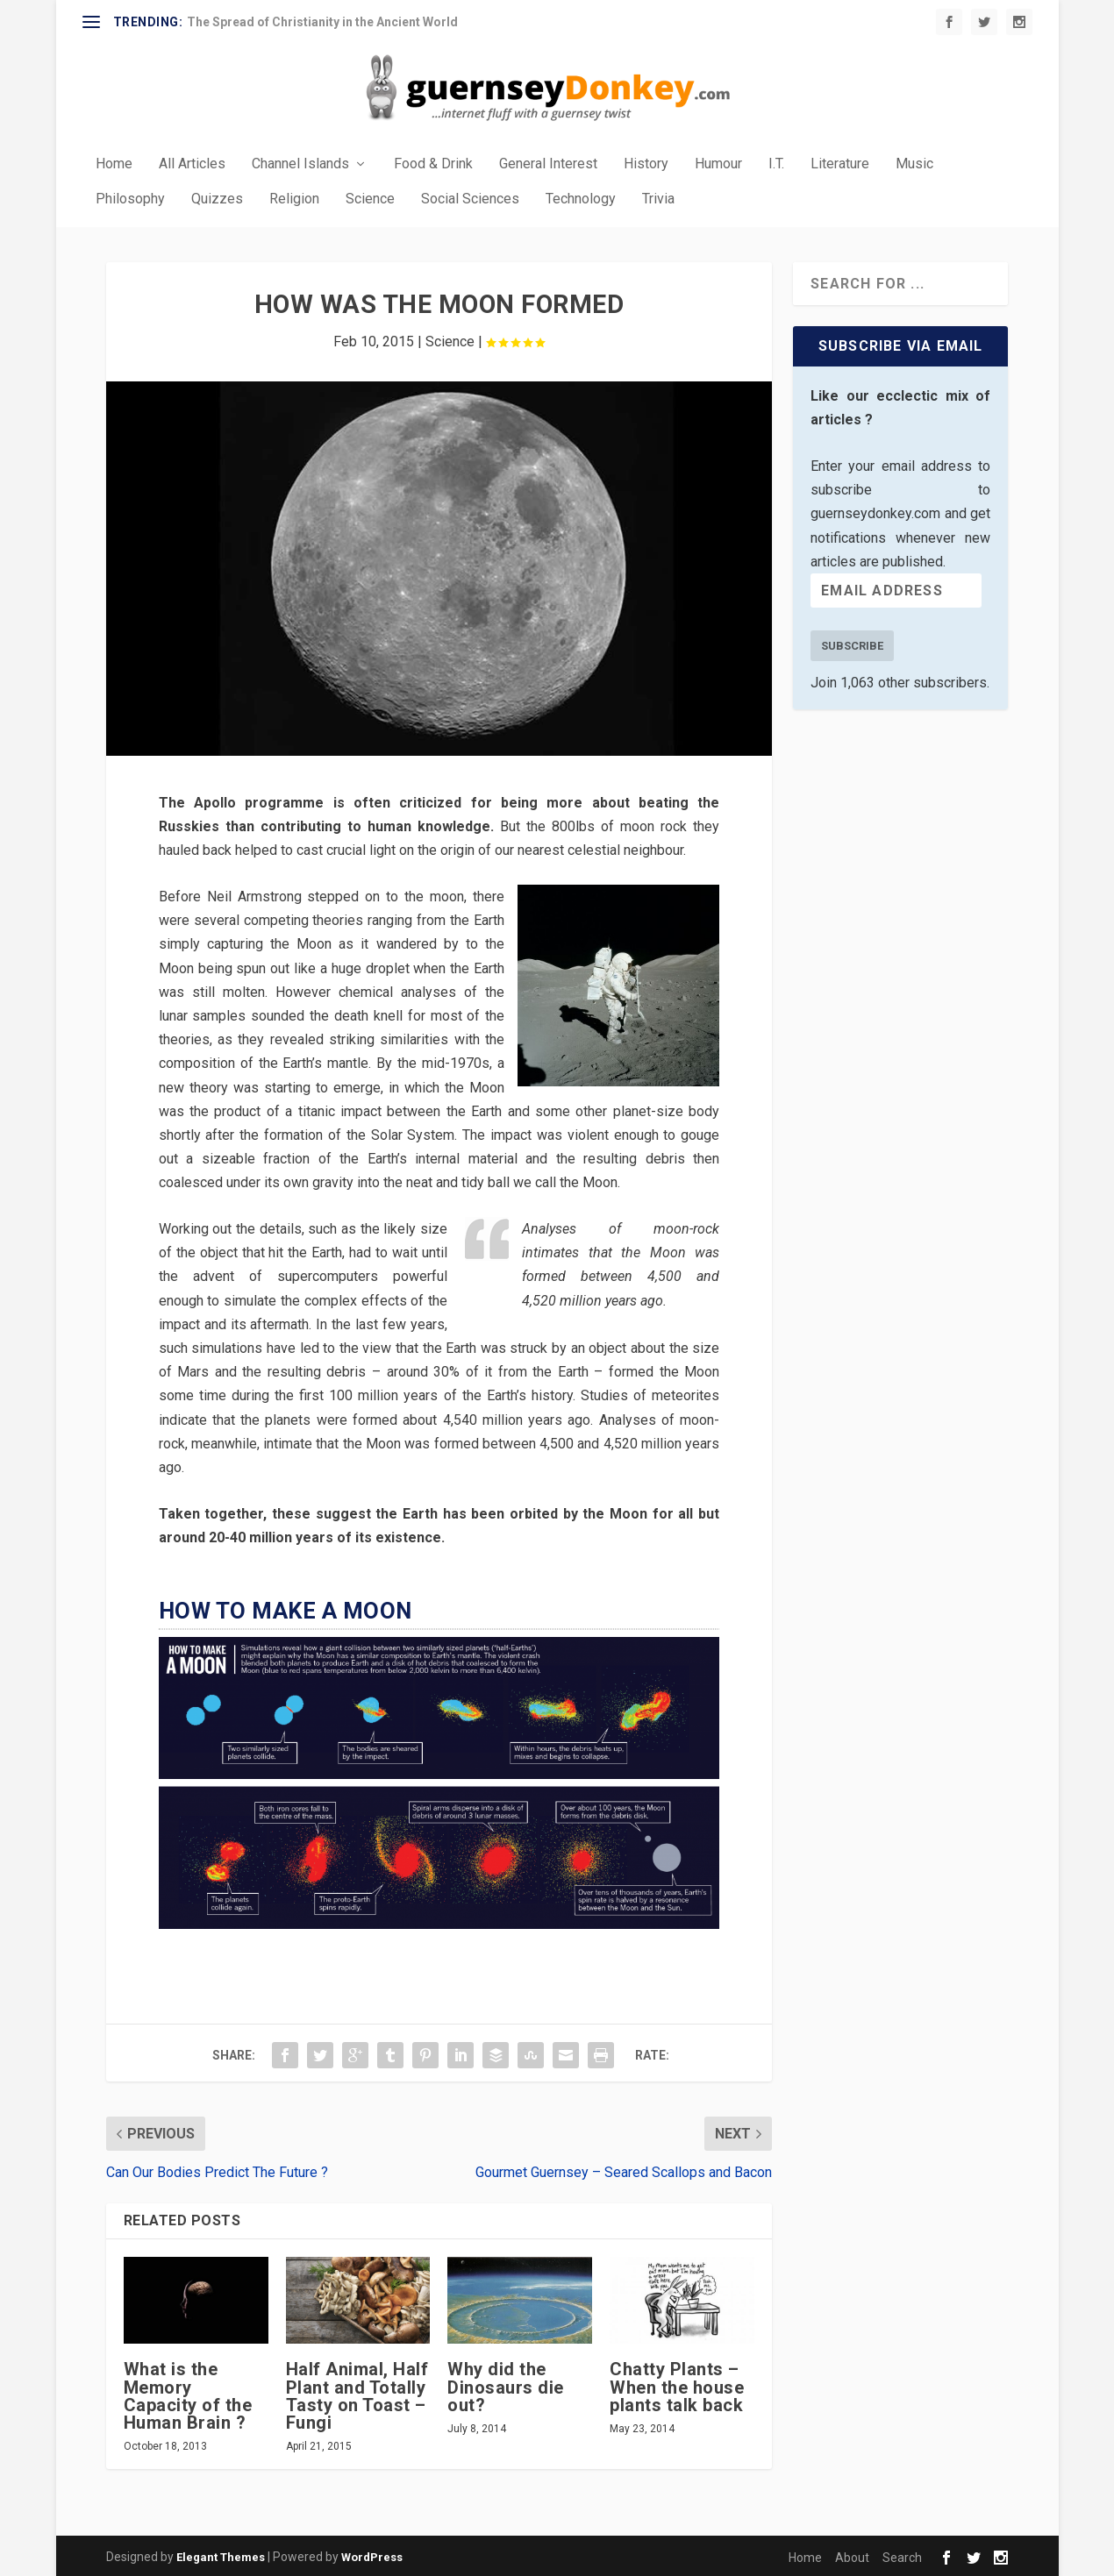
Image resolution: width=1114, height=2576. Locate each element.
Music (914, 162)
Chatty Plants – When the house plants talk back (677, 2385)
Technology (581, 197)
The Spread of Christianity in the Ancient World (322, 22)
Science (370, 197)
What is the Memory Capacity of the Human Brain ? (188, 2394)
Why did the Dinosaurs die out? (505, 2385)
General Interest (548, 162)
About (852, 2556)
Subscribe (852, 644)
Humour (718, 162)
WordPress (372, 2555)
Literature (840, 162)
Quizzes (217, 197)
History (646, 162)
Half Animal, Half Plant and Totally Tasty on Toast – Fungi (357, 2394)
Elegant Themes (220, 2555)
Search (902, 2556)
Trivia (658, 197)
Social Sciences (470, 197)
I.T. (776, 162)
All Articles (192, 162)
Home (114, 162)
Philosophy (130, 197)
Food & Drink (433, 162)
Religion (294, 197)
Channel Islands (300, 162)
